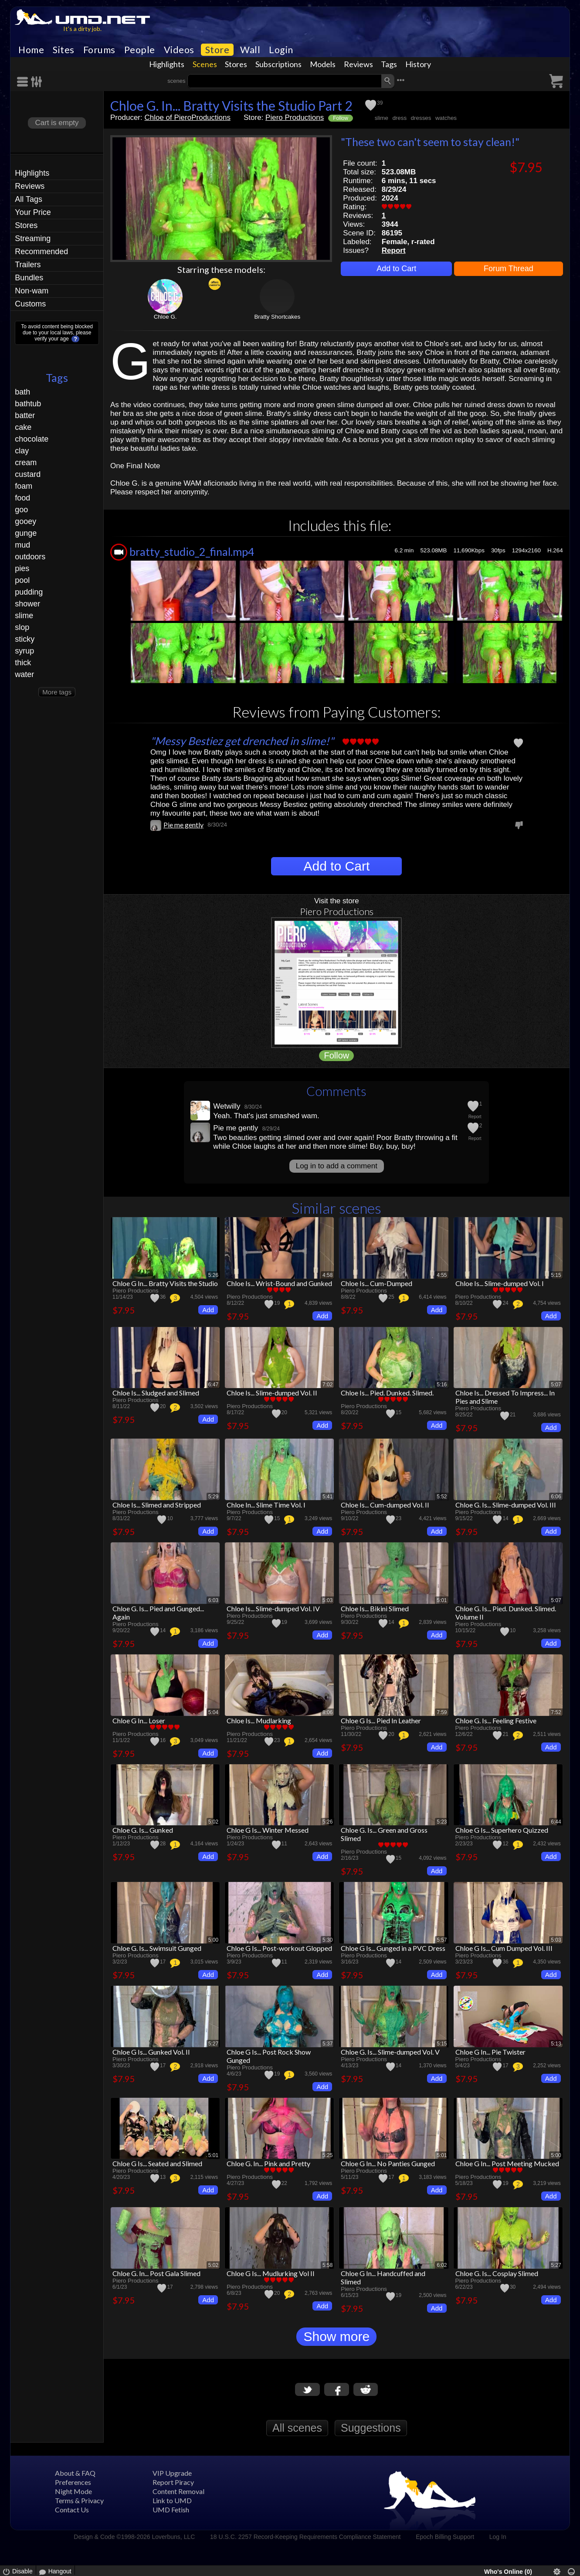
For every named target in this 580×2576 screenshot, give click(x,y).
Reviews (358, 64)
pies (22, 568)
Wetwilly (226, 1106)
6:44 (556, 1822)
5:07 (556, 1385)
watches (446, 118)
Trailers (28, 264)
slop (22, 627)
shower (27, 603)
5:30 (327, 1940)
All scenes (297, 2428)
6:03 (213, 1600)
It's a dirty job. (82, 28)
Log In (497, 2536)
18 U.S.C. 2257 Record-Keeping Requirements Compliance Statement (305, 2536)
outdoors (30, 556)
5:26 (213, 1275)
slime (24, 615)
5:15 (556, 1275)
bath (22, 392)
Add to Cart (396, 268)
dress (399, 118)
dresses (421, 118)
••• (400, 80)
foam (23, 486)
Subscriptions (278, 64)
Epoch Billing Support (445, 2536)
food (22, 497)
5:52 (442, 1497)
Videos (179, 49)
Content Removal (178, 2491)
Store (217, 49)
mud (22, 545)
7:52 (556, 1712)
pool (22, 580)
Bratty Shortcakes (277, 316)
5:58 (327, 2265)
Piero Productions (294, 117)
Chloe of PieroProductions (187, 117)
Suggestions (371, 2428)
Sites (64, 49)
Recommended (41, 251)
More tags (56, 692)
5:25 (327, 2155)
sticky (24, 639)
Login (281, 49)
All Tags (28, 199)
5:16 (442, 1385)
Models (323, 64)
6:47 (213, 1385)
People (139, 49)
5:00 (213, 1940)
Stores (236, 64)
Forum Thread (508, 268)
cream (26, 462)
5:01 (442, 1600)
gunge (26, 533)
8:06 (327, 1712)
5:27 (213, 2044)
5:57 (442, 1940)
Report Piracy (173, 2482)
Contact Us (72, 2509)
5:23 (442, 1822)
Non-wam (31, 290)
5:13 (556, 2044)
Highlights (166, 64)
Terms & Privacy (79, 2500)
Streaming (33, 238)
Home (31, 49)
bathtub (28, 403)
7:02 (327, 1385)
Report (394, 250)
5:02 (213, 1822)
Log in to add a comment (336, 1166)
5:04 (213, 1712)
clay (22, 450)
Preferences (73, 2482)
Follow (340, 118)
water (24, 674)
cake (23, 427)
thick (23, 662)
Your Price (33, 212)
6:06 (556, 1497)
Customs (30, 303)
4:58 (327, 1275)
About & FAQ (75, 2473)
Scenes (205, 64)
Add (208, 1310)
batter (25, 415)
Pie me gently (183, 824)
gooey (25, 521)
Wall (250, 49)
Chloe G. (165, 316)
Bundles (29, 277)
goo (21, 509)
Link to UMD (172, 2500)
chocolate (31, 439)
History (418, 64)
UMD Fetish (171, 2509)
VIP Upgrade (172, 2473)
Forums (99, 49)
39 (380, 103)
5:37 (327, 2044)
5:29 (213, 1497)
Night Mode (73, 2491)
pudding (29, 592)
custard (28, 474)
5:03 (327, 1600)
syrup (24, 651)
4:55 (442, 1275)
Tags (389, 64)
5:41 (327, 1497)
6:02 (442, 2265)
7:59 (442, 1712)
